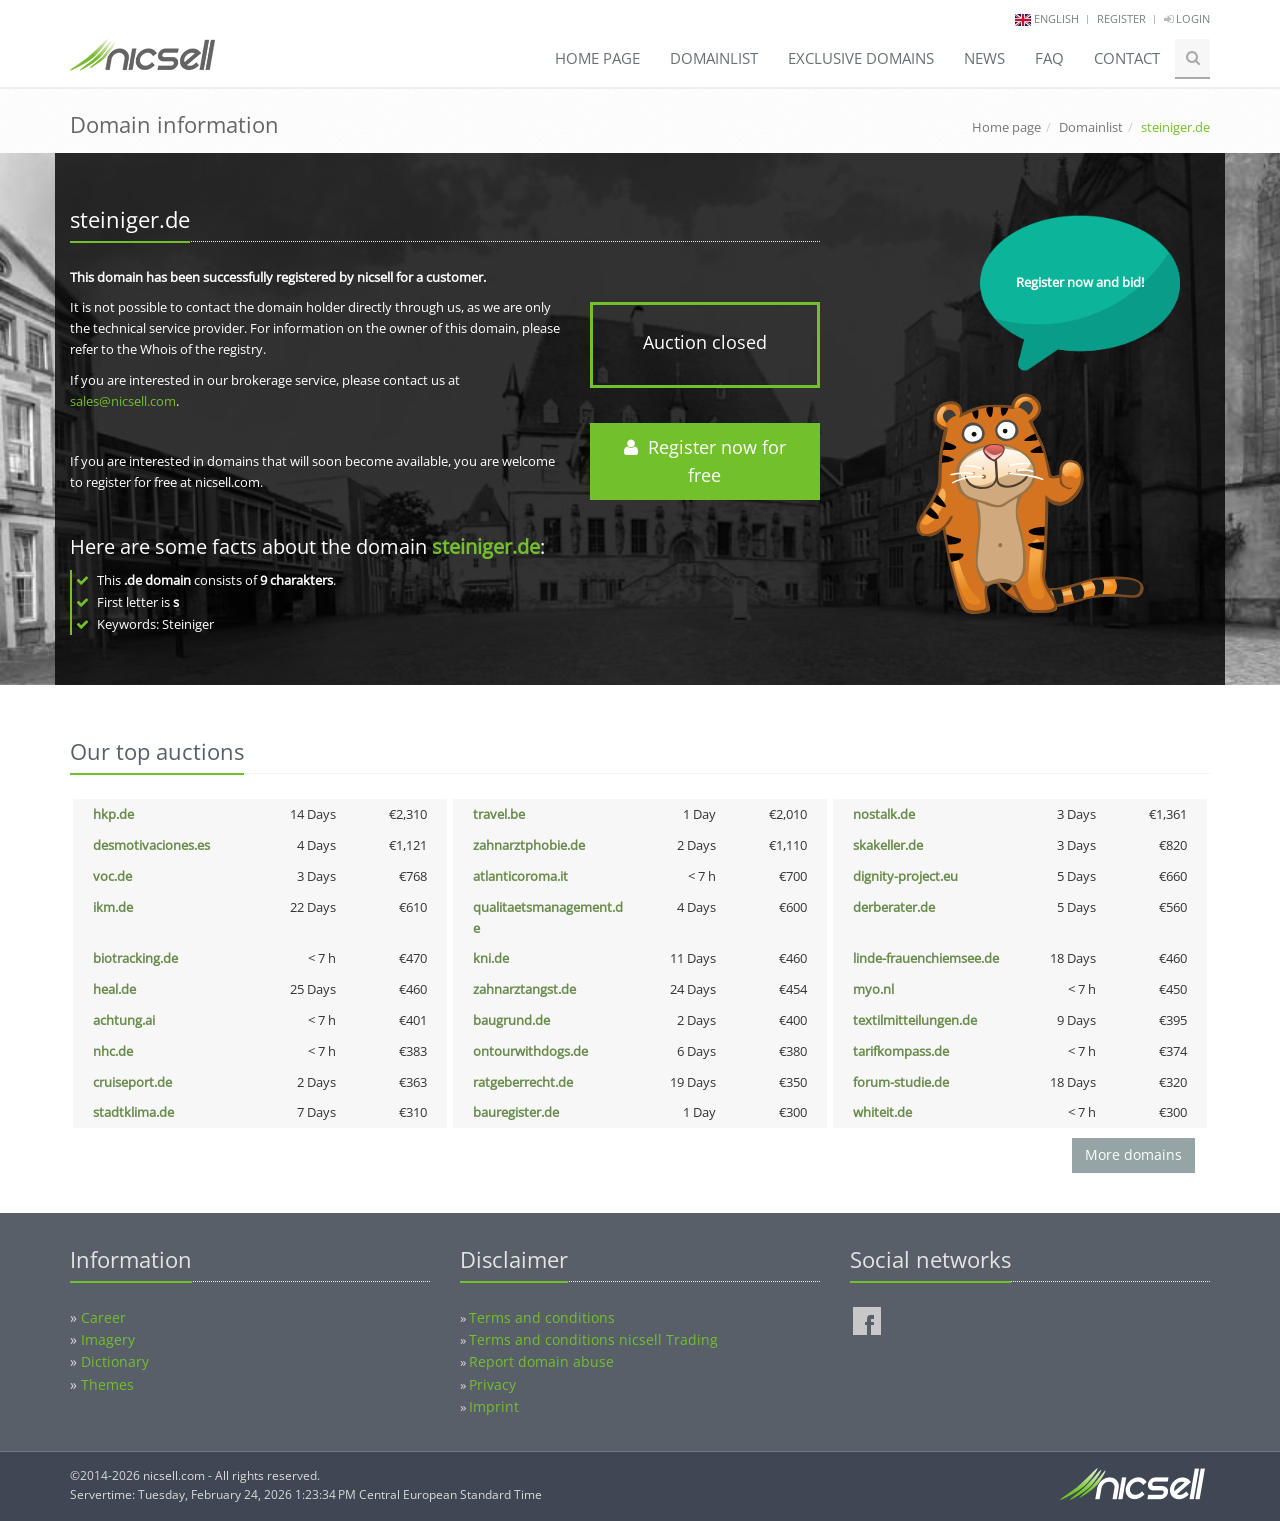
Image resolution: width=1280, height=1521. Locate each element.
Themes (107, 1384)
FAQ (1049, 58)
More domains (1133, 1154)
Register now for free (705, 461)
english (1056, 18)
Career (103, 1317)
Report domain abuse (541, 1361)
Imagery (108, 1339)
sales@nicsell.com (123, 401)
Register (1121, 18)
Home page (597, 58)
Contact (1127, 58)
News (984, 58)
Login (1187, 18)
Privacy (492, 1384)
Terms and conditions (542, 1317)
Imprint (494, 1406)
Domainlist (714, 58)
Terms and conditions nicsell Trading (593, 1339)
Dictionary (115, 1361)
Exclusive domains (861, 58)
